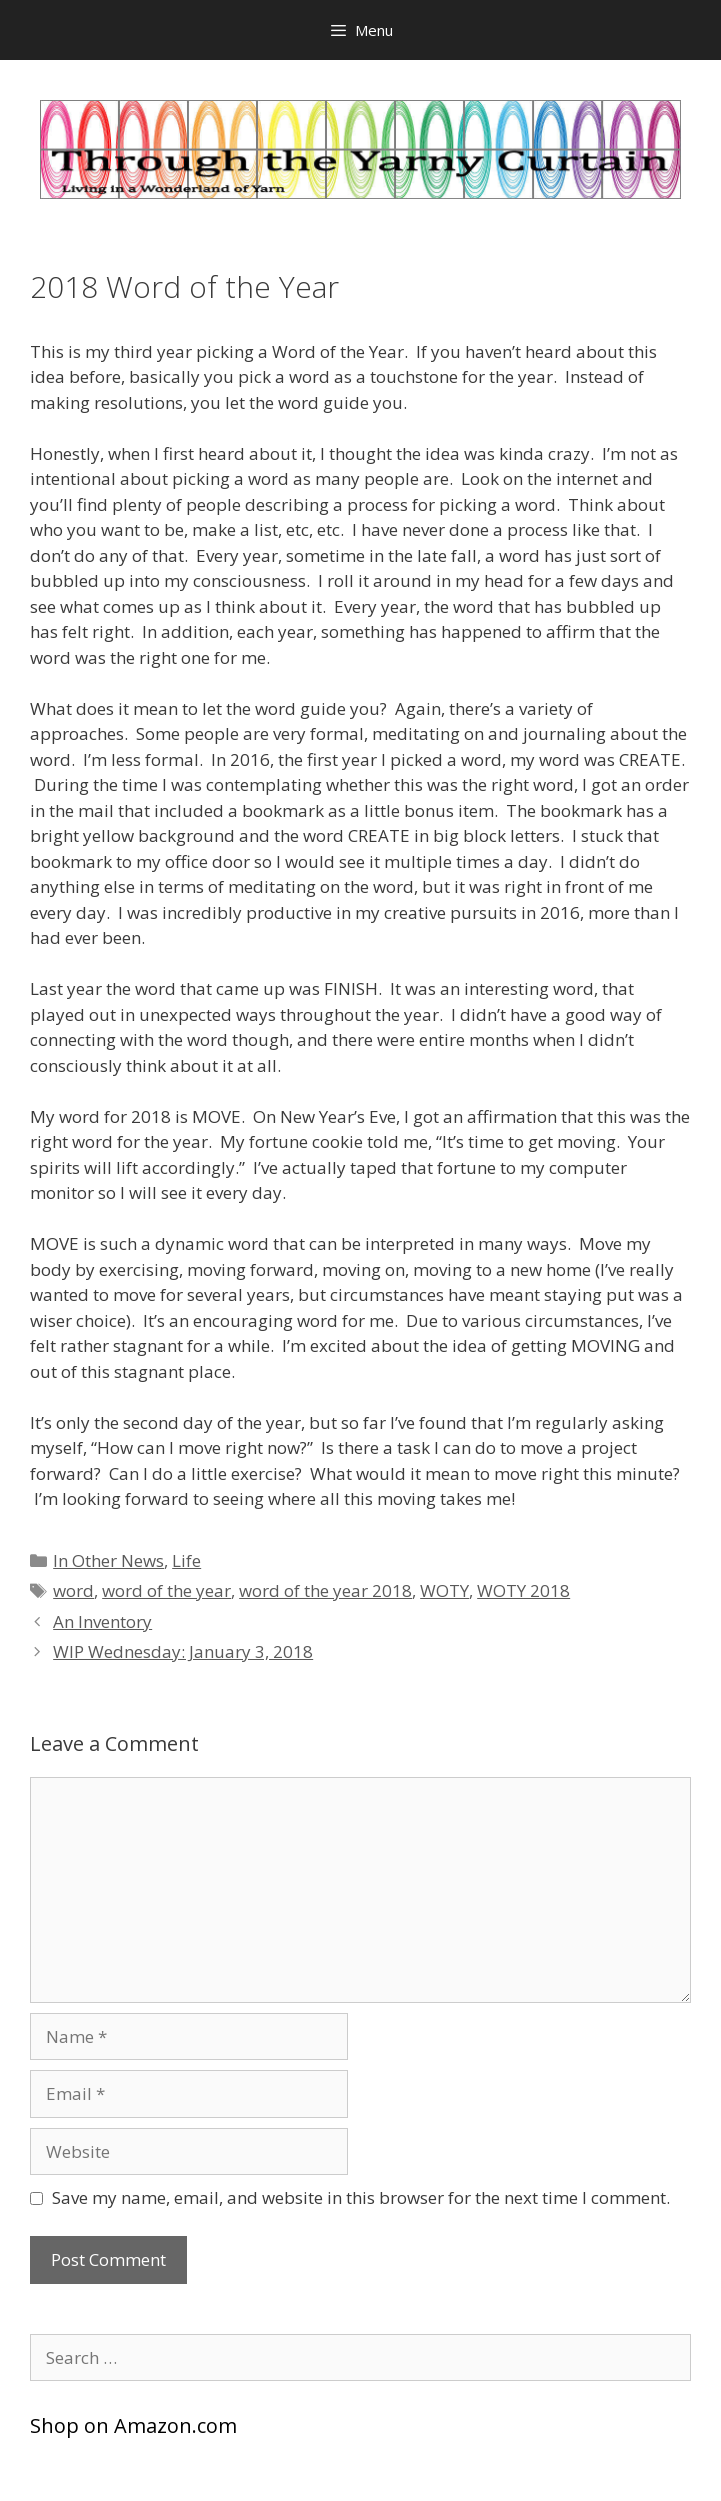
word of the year (166, 1590)
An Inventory (102, 1621)
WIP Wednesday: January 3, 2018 (183, 1651)
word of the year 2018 (325, 1590)
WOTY (444, 1590)
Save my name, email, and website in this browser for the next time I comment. (361, 2197)
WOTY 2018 (523, 1590)
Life (186, 1560)
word (73, 1590)
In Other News (108, 1560)
